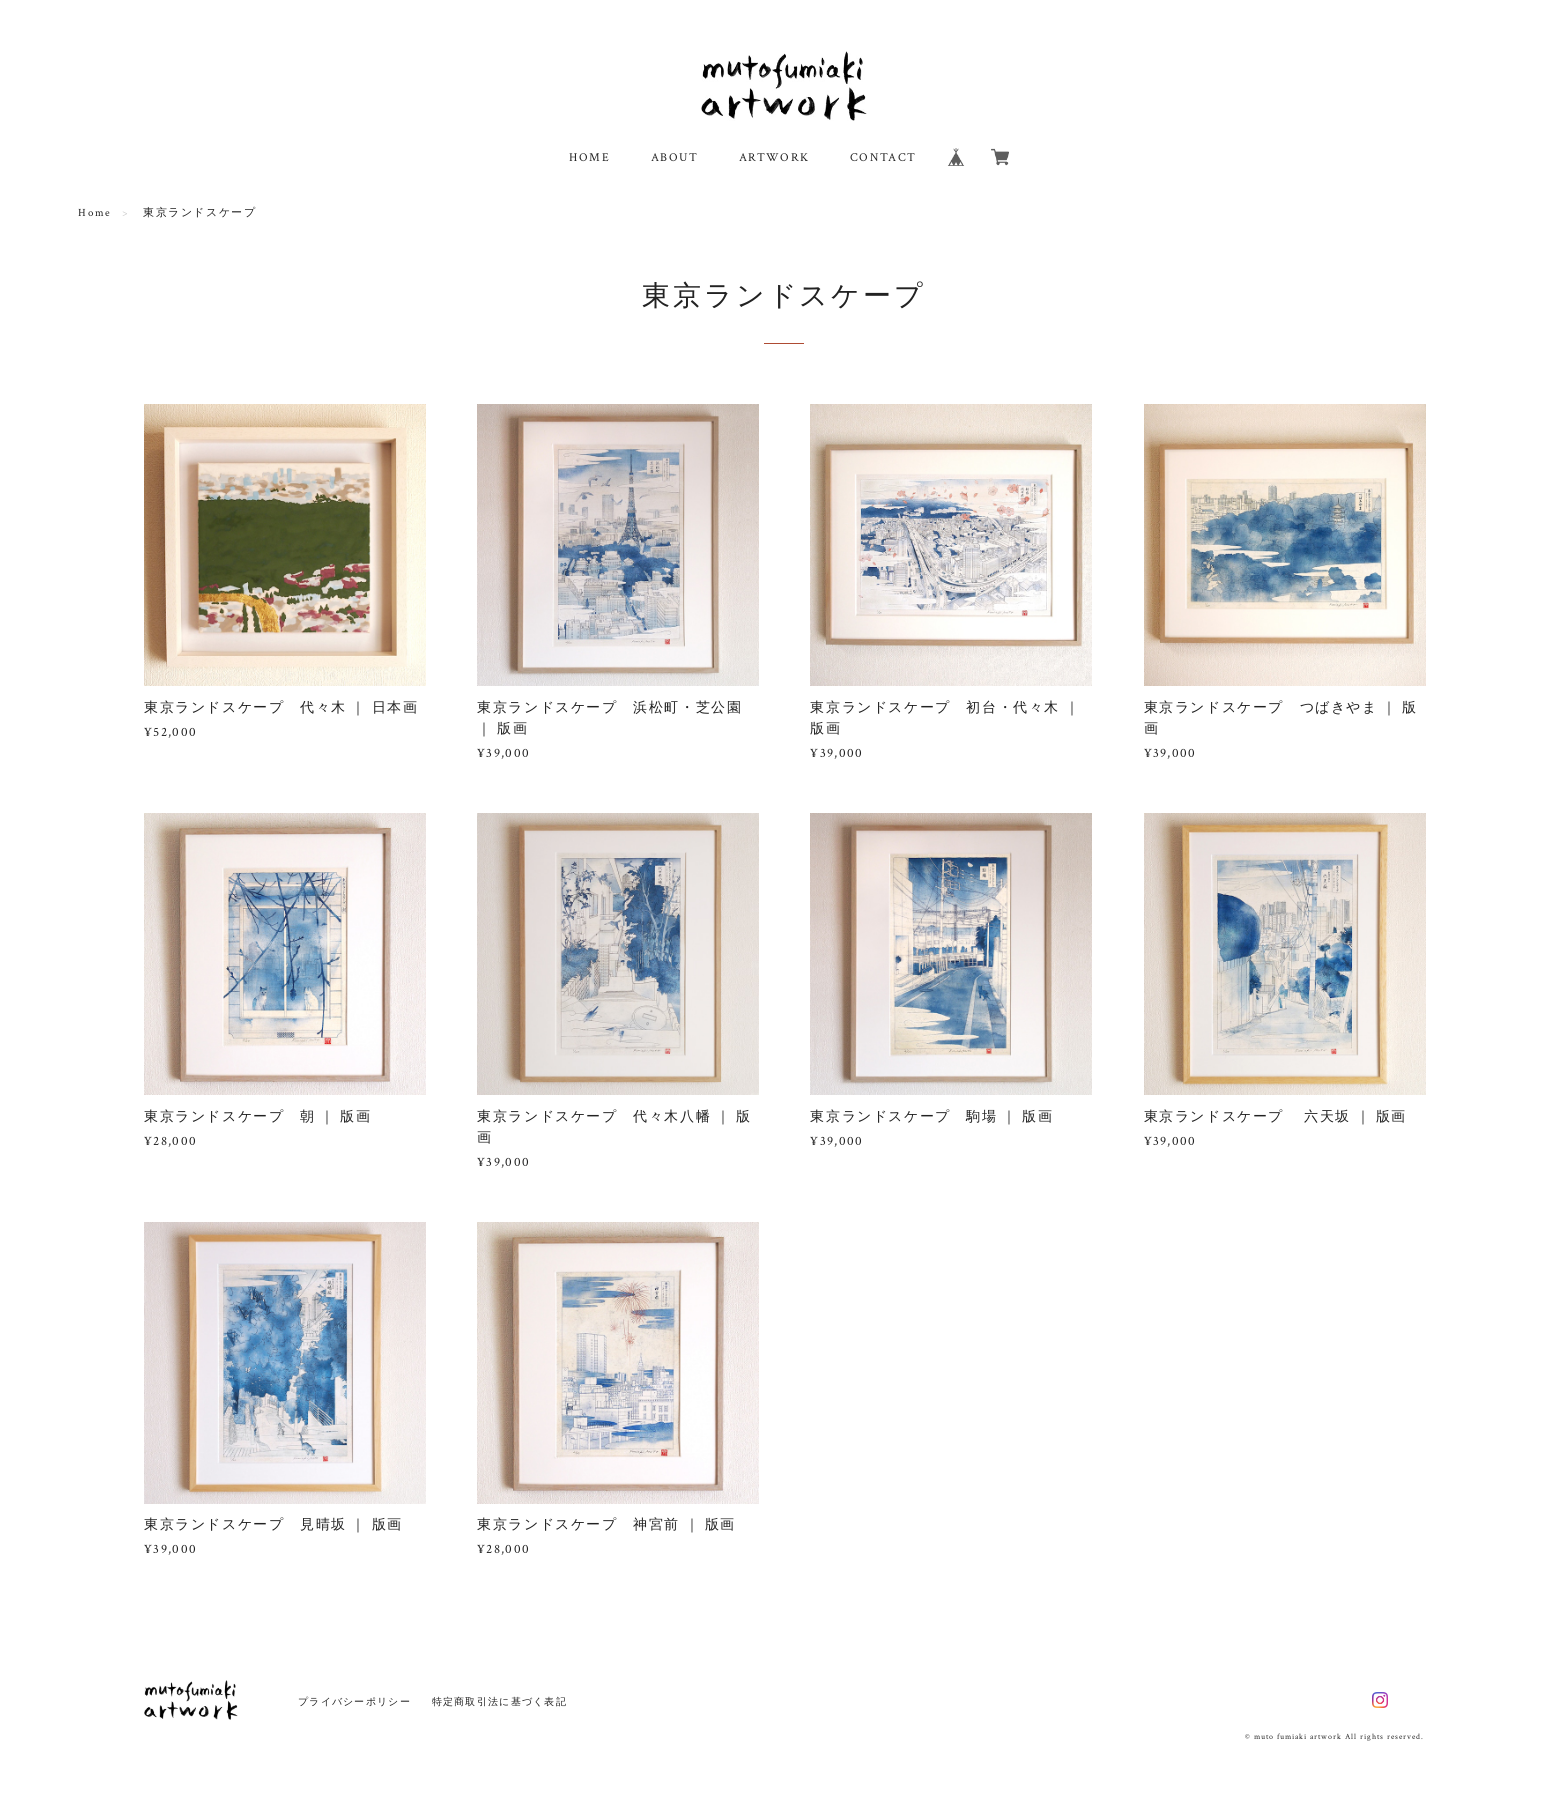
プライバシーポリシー (354, 1701)
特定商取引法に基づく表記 (499, 1701)
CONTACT (883, 157)
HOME (589, 157)
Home (94, 213)
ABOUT (675, 157)
